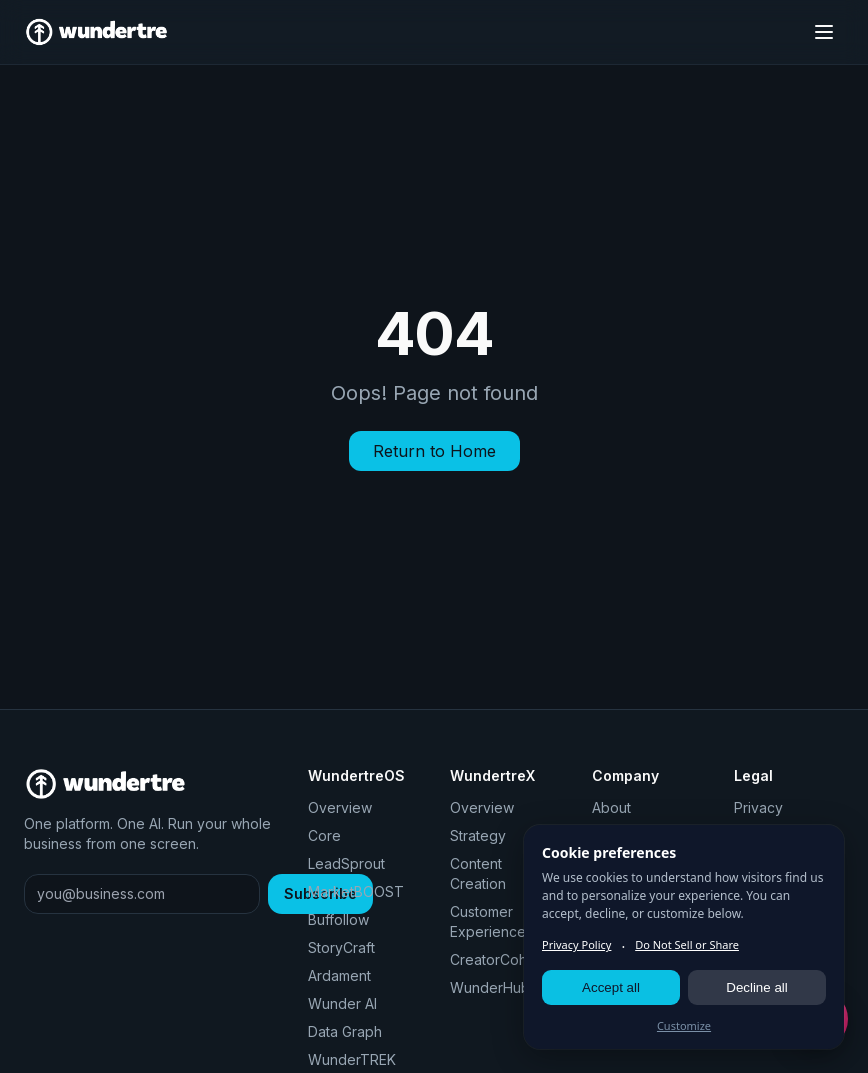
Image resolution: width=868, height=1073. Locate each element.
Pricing (614, 835)
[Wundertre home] (96, 32)
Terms (754, 835)
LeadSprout (346, 863)
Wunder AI (342, 1003)
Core (324, 835)
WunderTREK (352, 1059)
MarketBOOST (356, 891)
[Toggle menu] (824, 32)
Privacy (758, 807)
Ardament (339, 975)
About (611, 807)
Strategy (478, 835)
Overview (340, 807)
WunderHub (490, 987)
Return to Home (434, 451)
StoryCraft (341, 947)
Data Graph (345, 1031)
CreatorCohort (497, 959)
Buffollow (338, 919)
